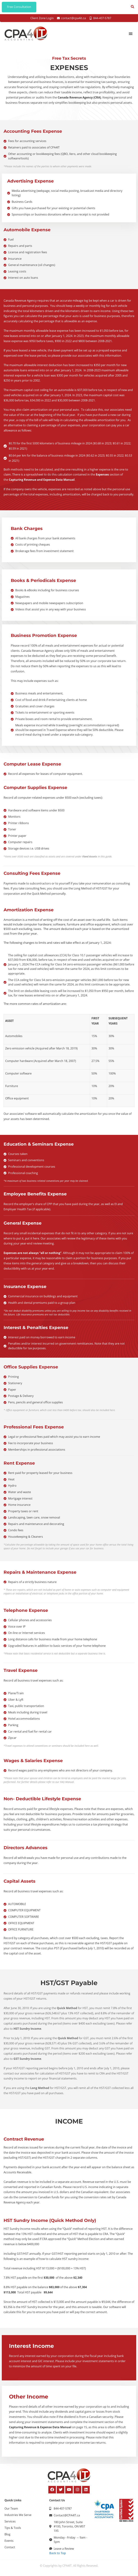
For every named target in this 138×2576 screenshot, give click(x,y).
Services (10, 2522)
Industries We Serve (17, 2515)
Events (8, 2541)
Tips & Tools (12, 2528)
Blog (7, 2534)
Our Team (11, 2509)
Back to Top (57, 2553)
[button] (131, 34)
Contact (9, 2547)
